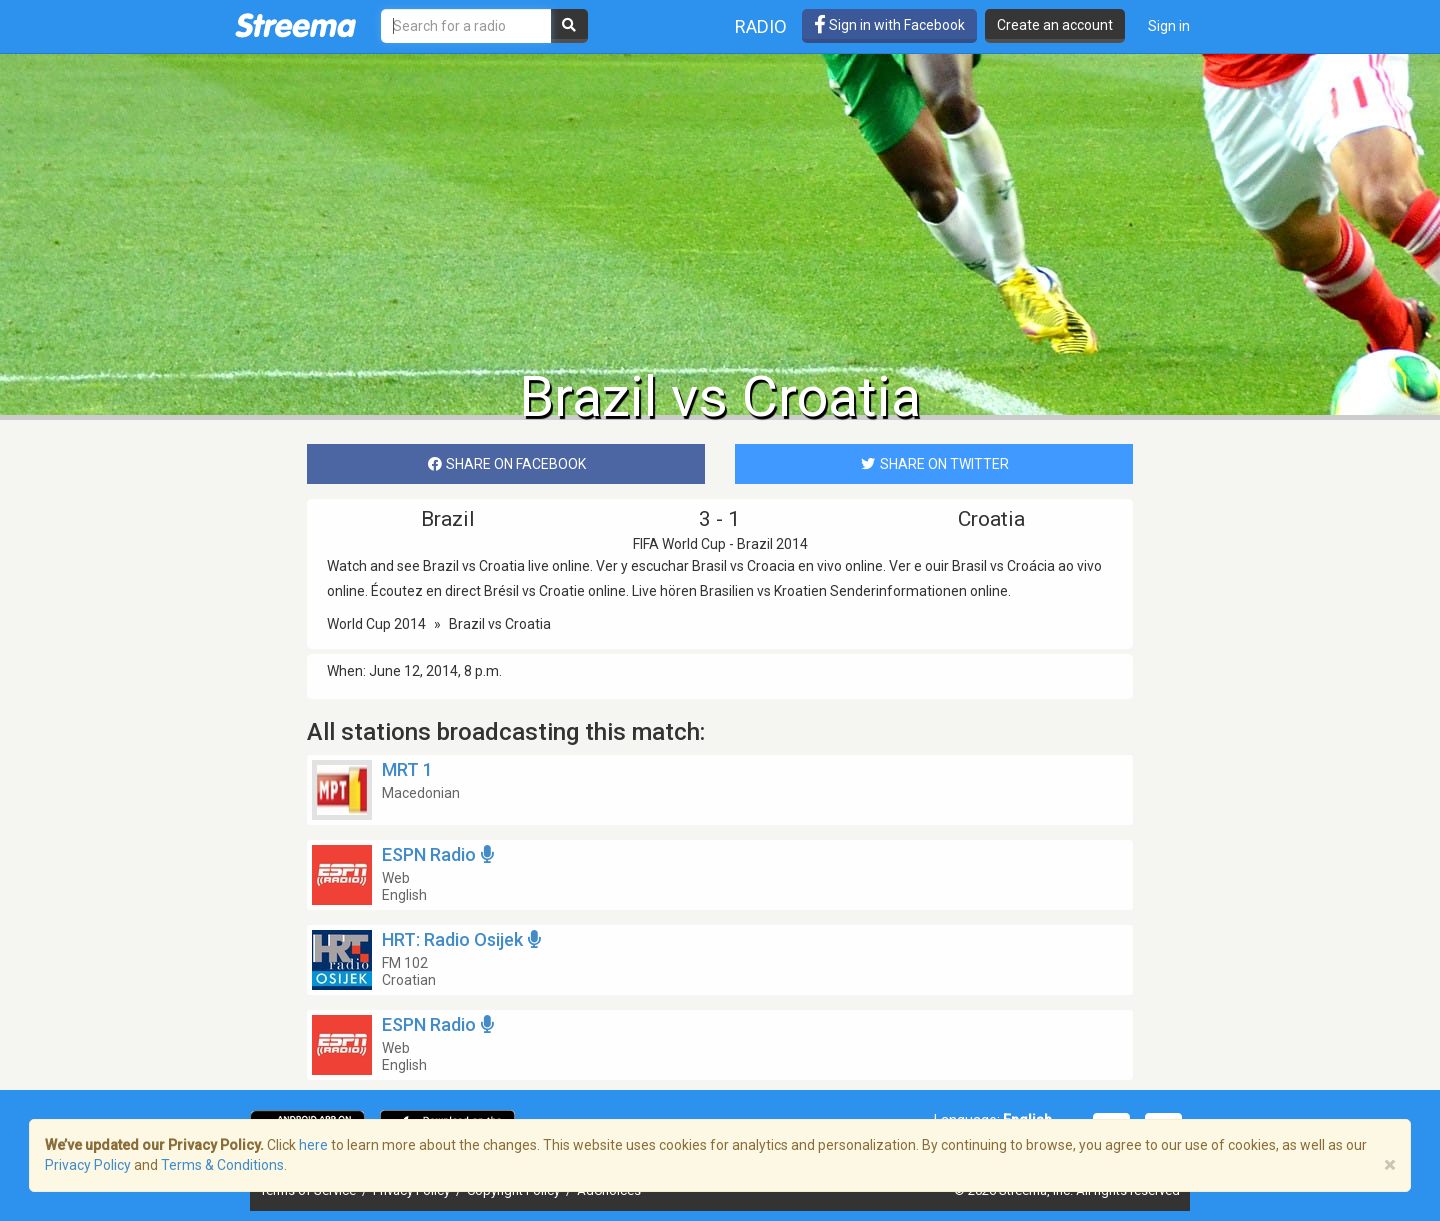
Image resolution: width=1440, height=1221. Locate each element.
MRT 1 (407, 769)
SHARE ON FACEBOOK (506, 464)
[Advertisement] (720, 207)
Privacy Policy (88, 1165)
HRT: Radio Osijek (464, 939)
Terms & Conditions (222, 1165)
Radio (761, 26)
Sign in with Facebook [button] (889, 25)
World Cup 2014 (376, 624)
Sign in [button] (1169, 26)
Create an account (1055, 25)
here (313, 1145)
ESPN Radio (440, 854)
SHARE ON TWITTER (934, 464)
